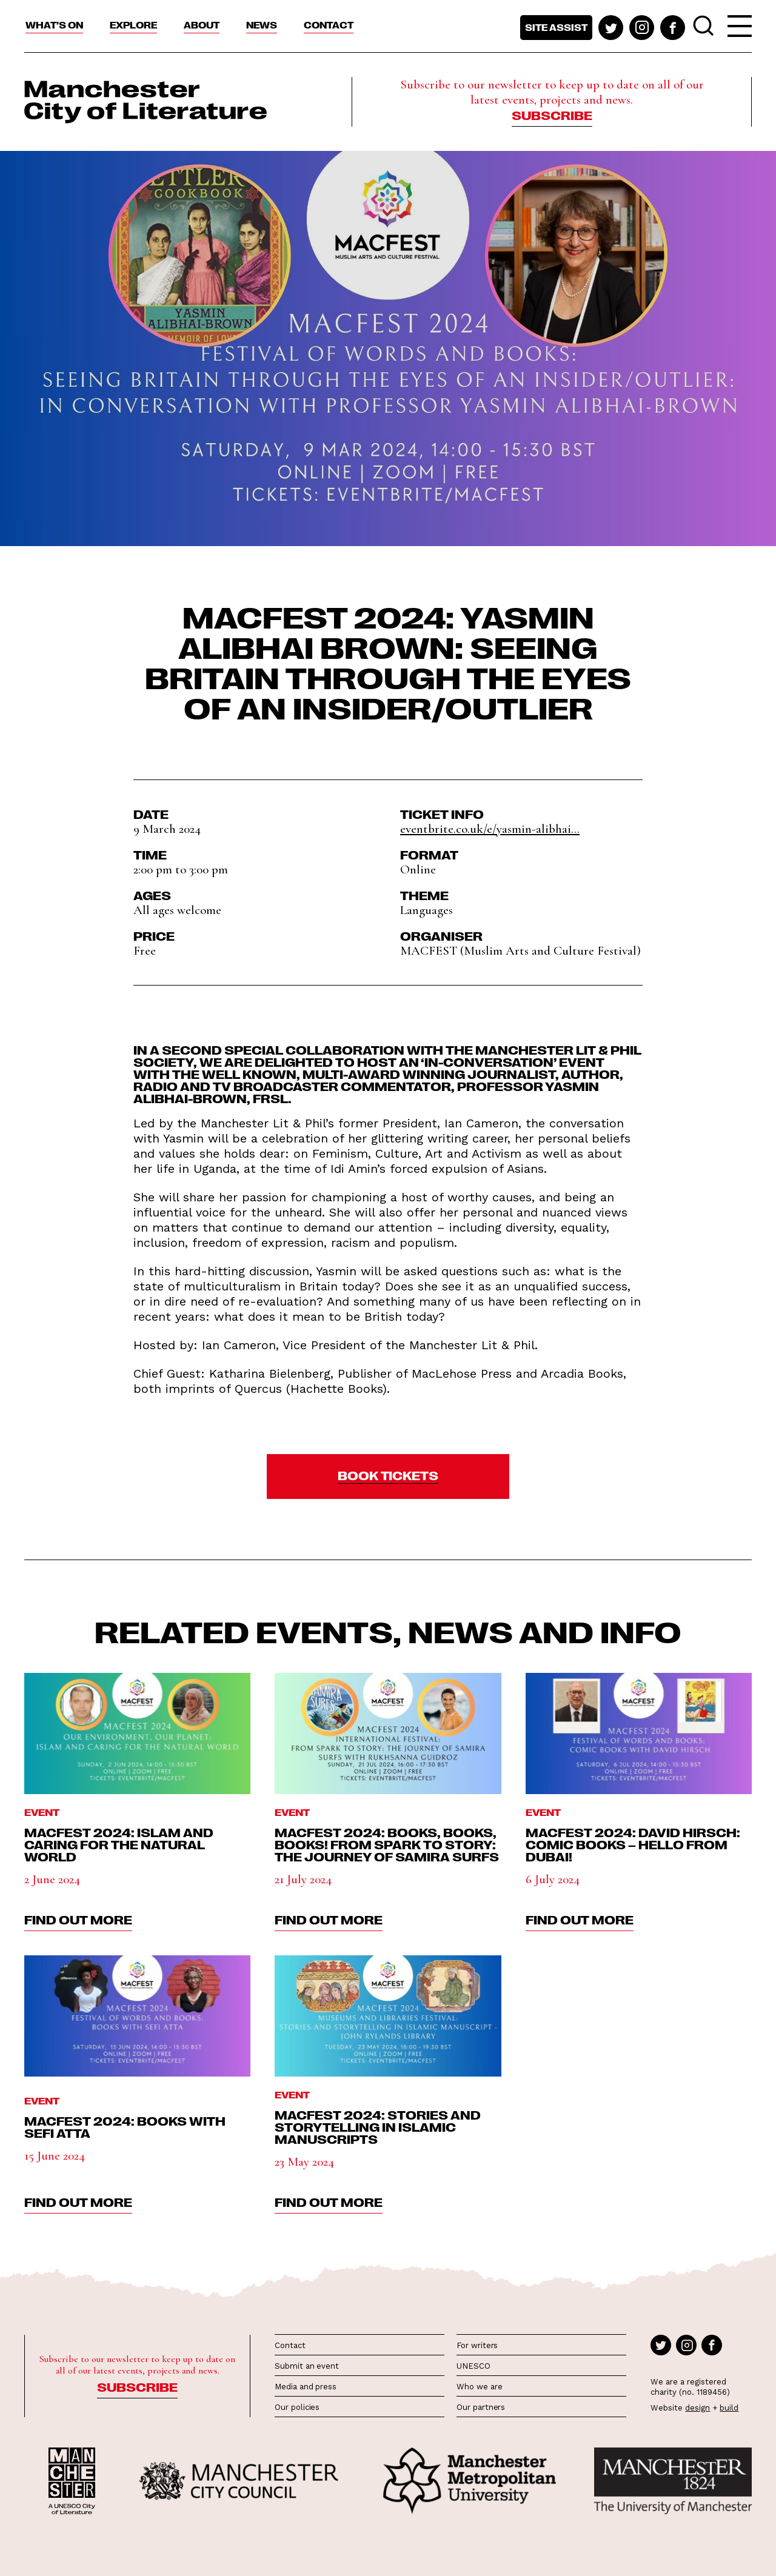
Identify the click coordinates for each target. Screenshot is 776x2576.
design (697, 2407)
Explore (133, 24)
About (201, 24)
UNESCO (473, 2366)
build (729, 2407)
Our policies (297, 2407)
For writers (477, 2345)
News (261, 24)
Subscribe (552, 114)
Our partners (481, 2407)
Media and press (305, 2386)
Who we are (479, 2386)
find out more (78, 1919)
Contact (328, 24)
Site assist (556, 27)
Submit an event (307, 2366)
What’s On (54, 24)
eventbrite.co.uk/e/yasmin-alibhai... (490, 828)
